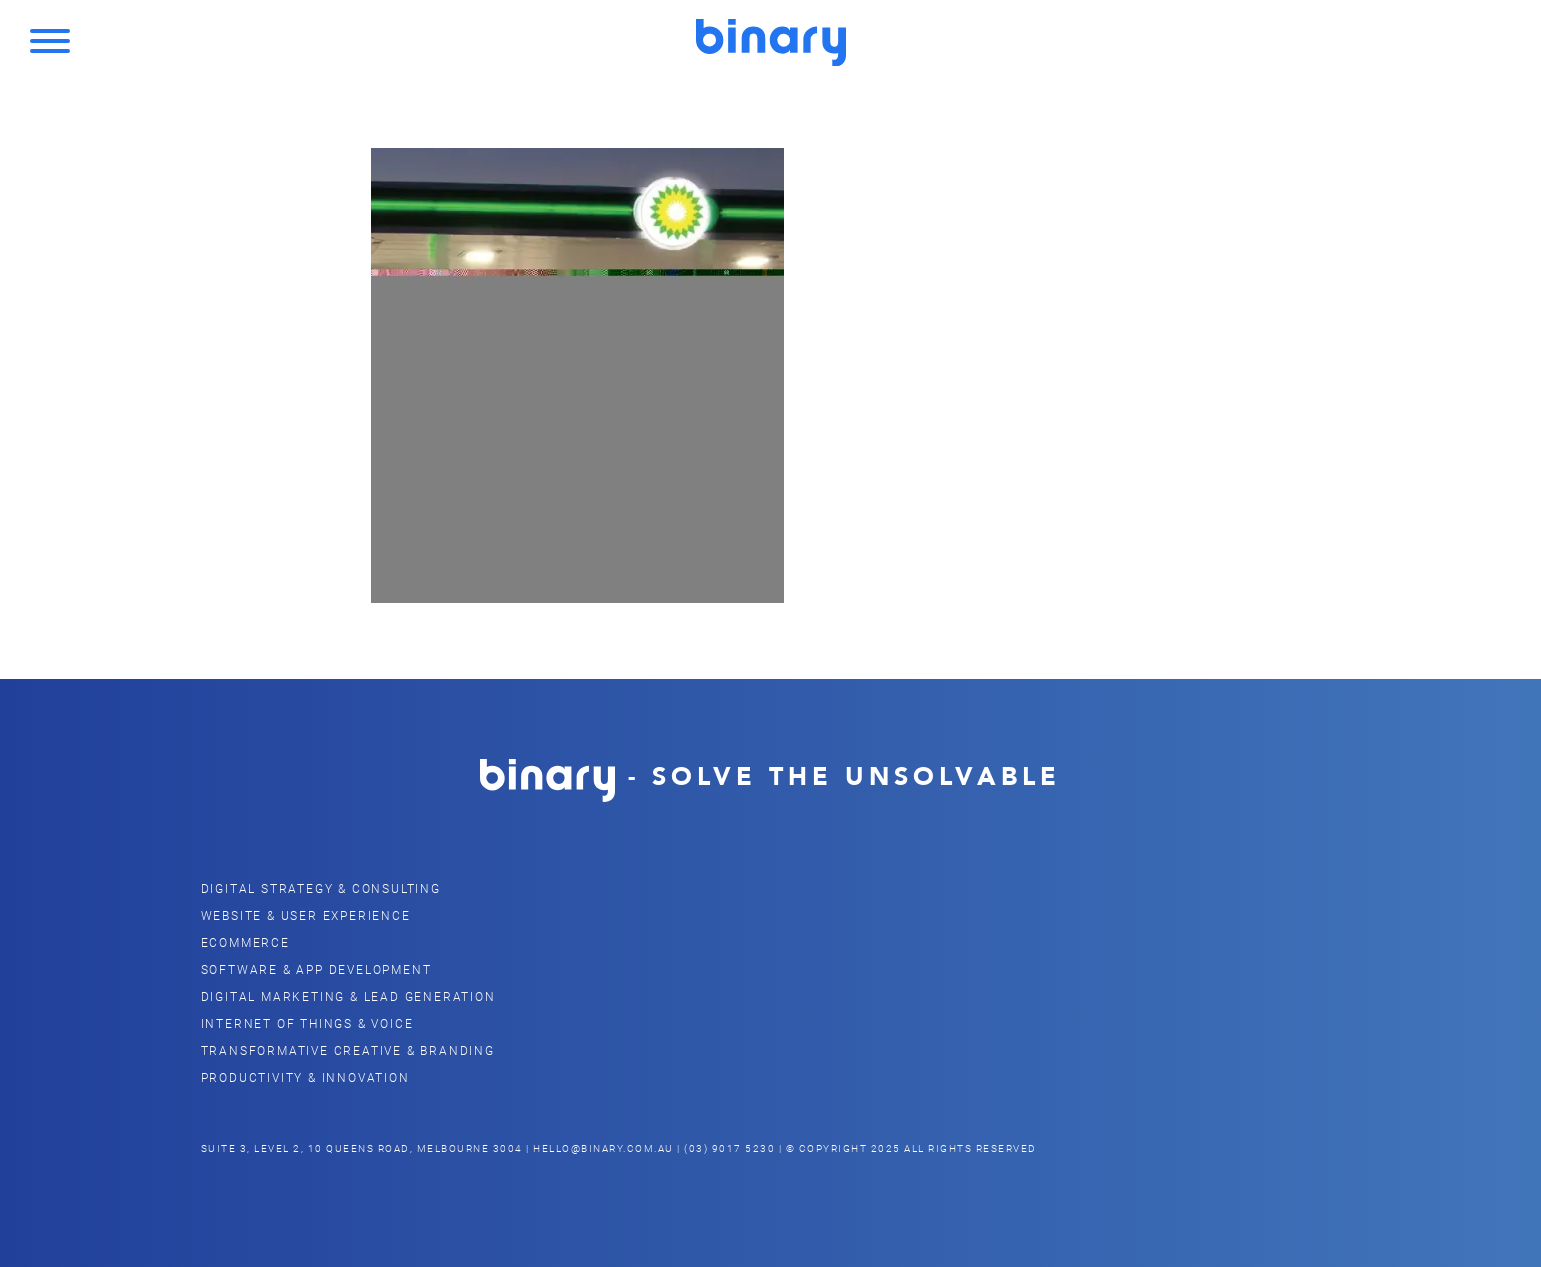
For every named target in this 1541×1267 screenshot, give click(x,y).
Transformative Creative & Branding (348, 1050)
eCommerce (245, 942)
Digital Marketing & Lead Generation (348, 996)
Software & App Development (316, 969)
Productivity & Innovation (305, 1077)
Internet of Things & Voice (307, 1023)
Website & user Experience (306, 915)
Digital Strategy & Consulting (321, 888)
